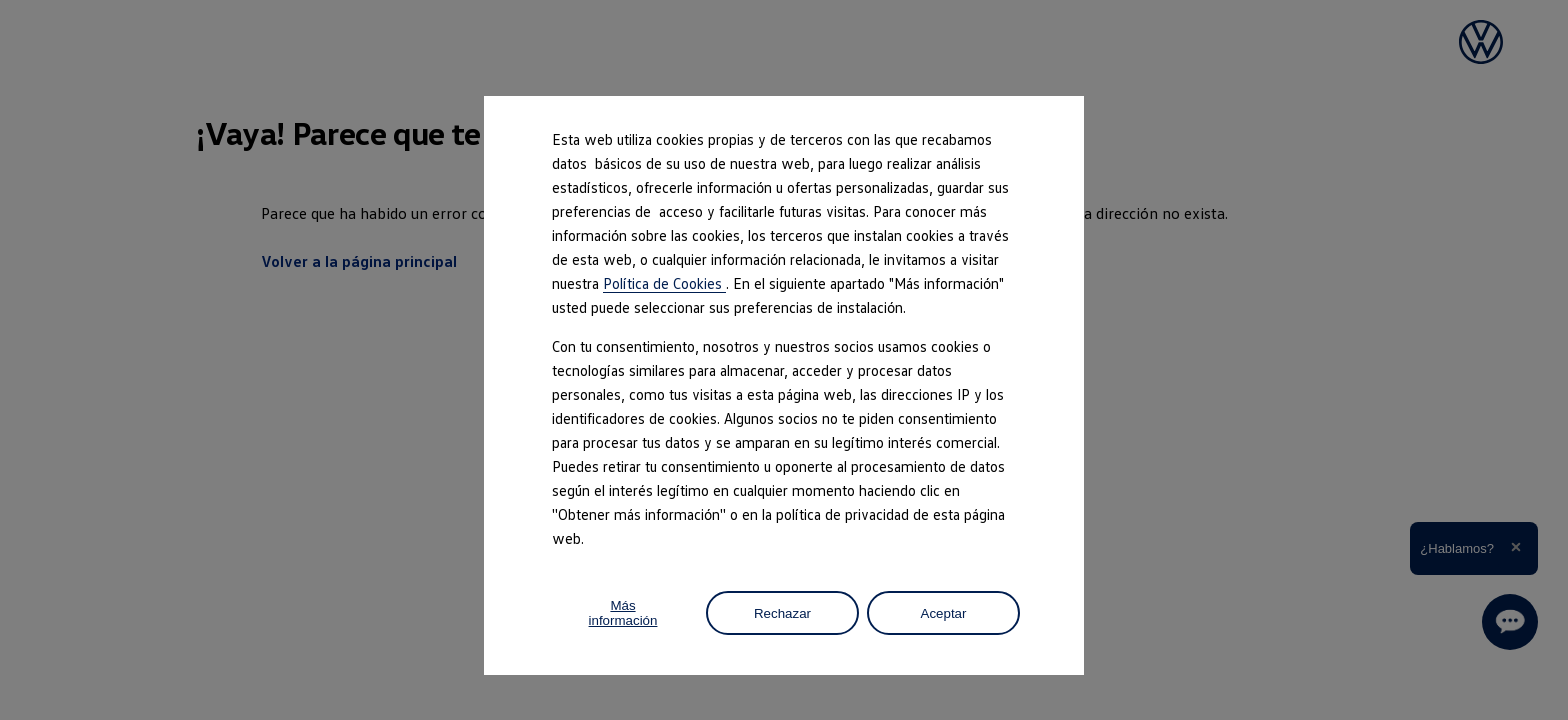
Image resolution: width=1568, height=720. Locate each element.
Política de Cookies (664, 283)
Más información (623, 613)
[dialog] (784, 360)
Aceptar (944, 613)
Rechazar (782, 613)
